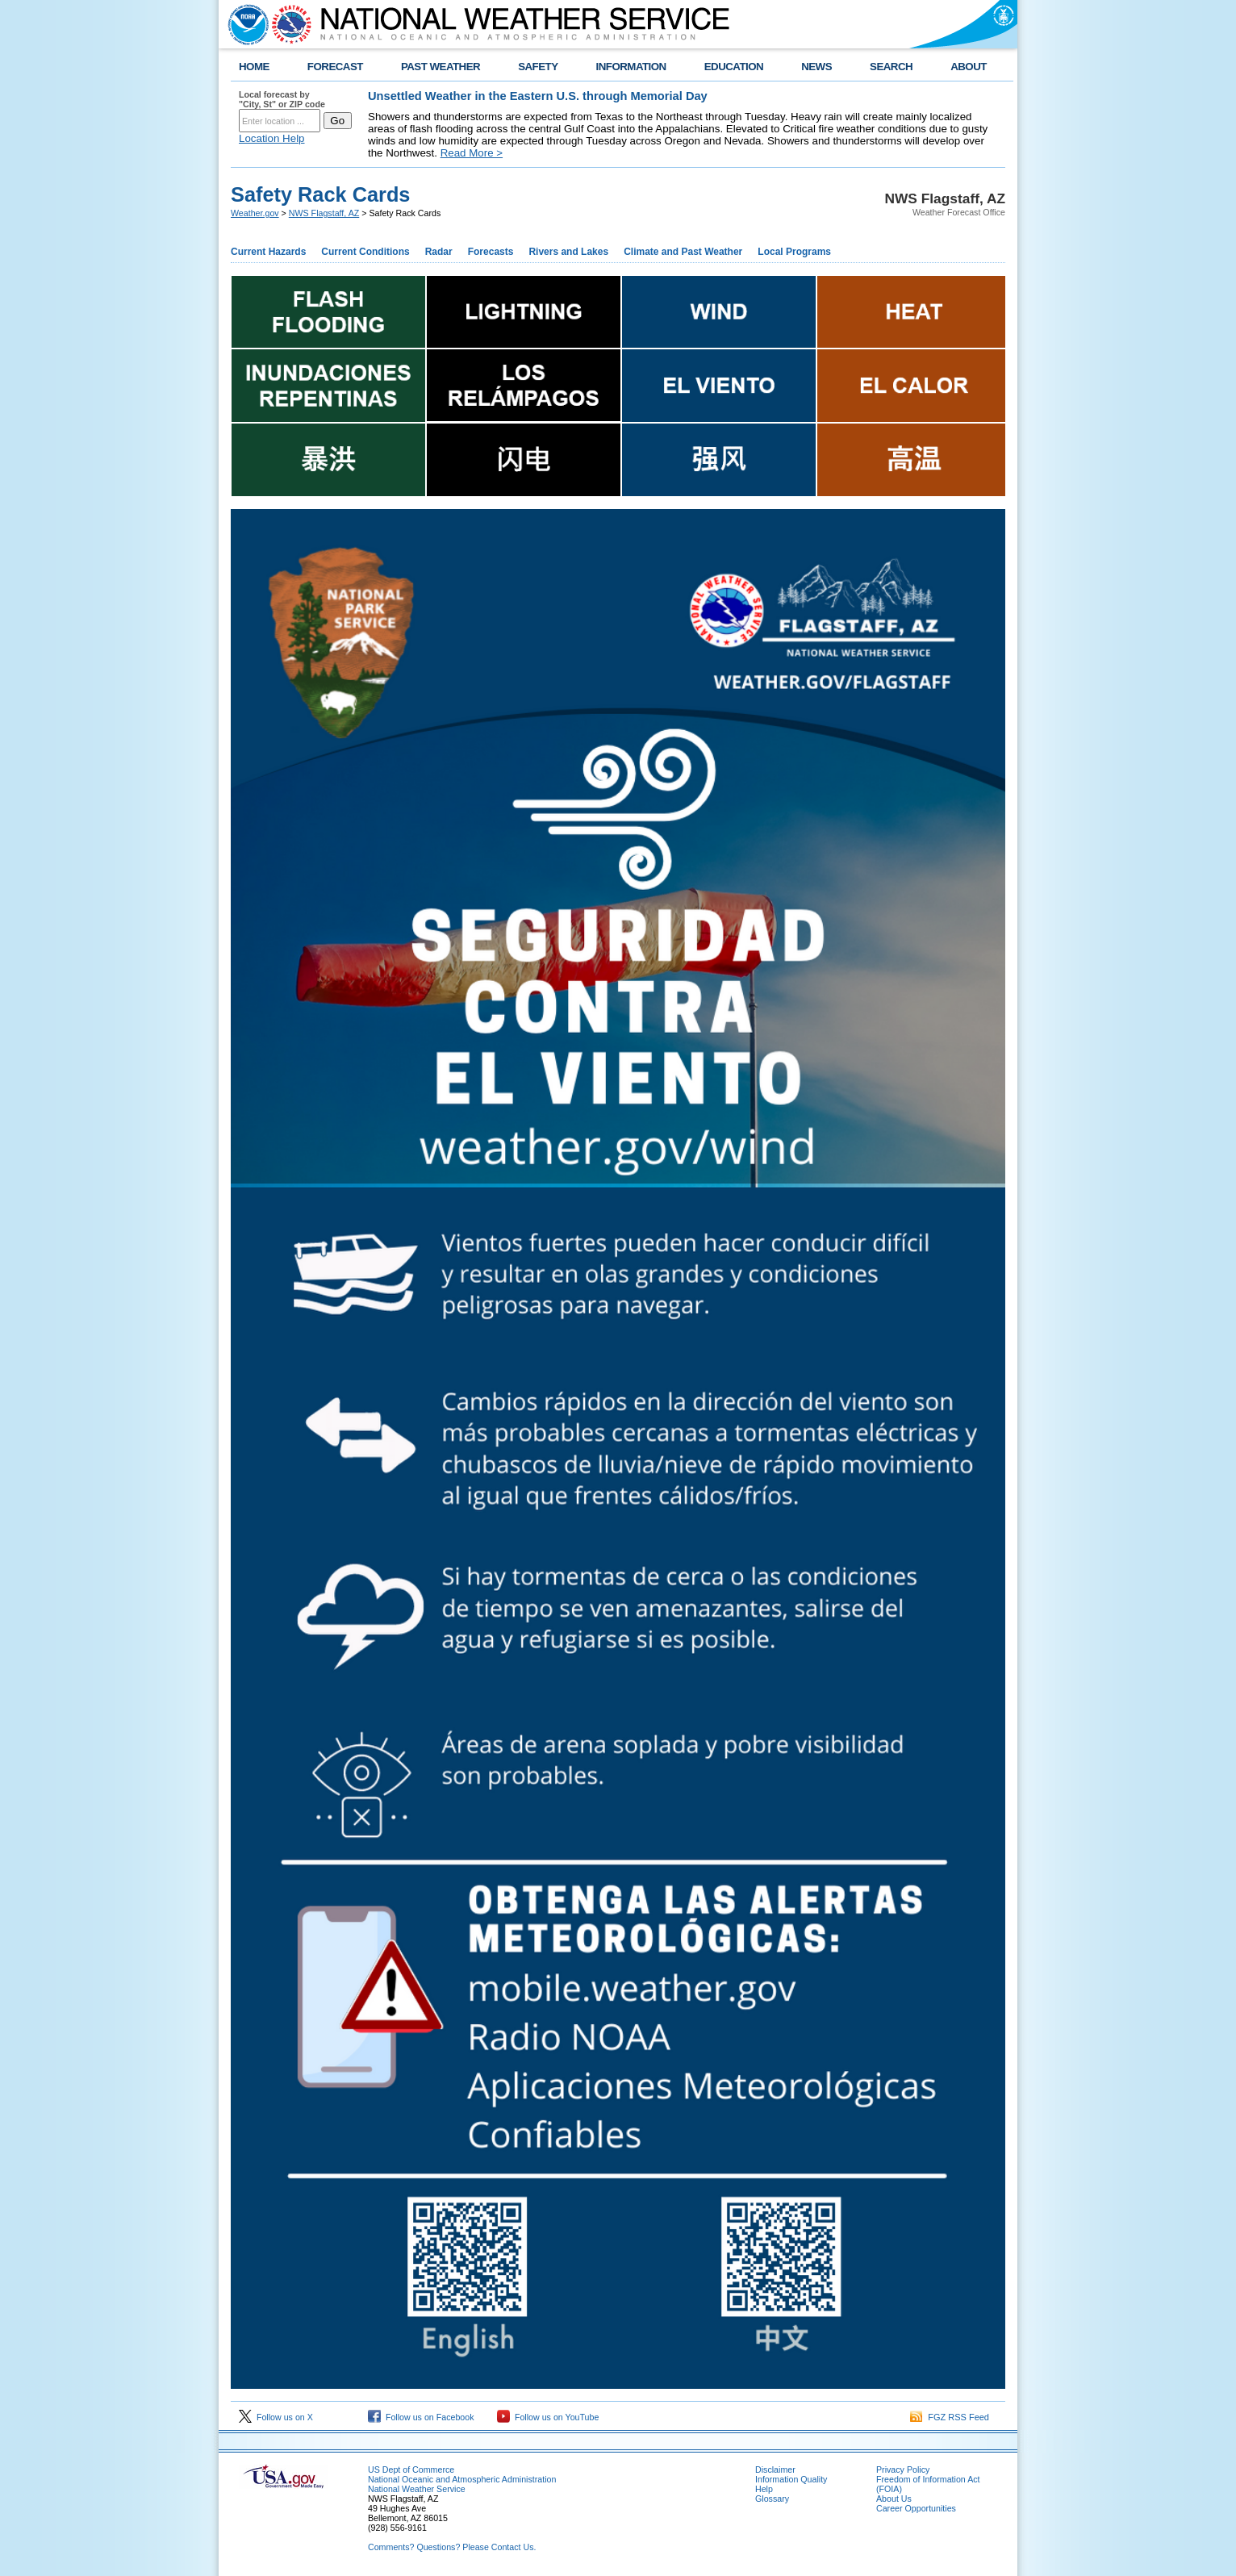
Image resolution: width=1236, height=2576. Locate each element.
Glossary (772, 2498)
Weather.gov (255, 213)
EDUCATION (733, 67)
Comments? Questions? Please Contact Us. (452, 2547)
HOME (254, 67)
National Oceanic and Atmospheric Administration (462, 2479)
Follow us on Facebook (421, 2417)
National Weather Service (417, 2489)
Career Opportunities (916, 2508)
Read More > (472, 153)
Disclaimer (775, 2469)
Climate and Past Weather (683, 251)
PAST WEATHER (440, 67)
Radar (439, 251)
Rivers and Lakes (568, 251)
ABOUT (968, 67)
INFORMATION (631, 67)
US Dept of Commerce (411, 2469)
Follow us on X (276, 2417)
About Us (894, 2498)
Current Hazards (268, 251)
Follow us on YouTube (548, 2417)
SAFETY (537, 67)
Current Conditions (365, 251)
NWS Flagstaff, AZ (324, 213)
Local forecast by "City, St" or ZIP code (282, 99)
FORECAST (335, 67)
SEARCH (891, 67)
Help (764, 2489)
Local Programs (794, 251)
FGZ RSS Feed (949, 2417)
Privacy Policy (902, 2469)
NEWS (816, 67)
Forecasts (491, 251)
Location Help (272, 138)
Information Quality (791, 2479)
